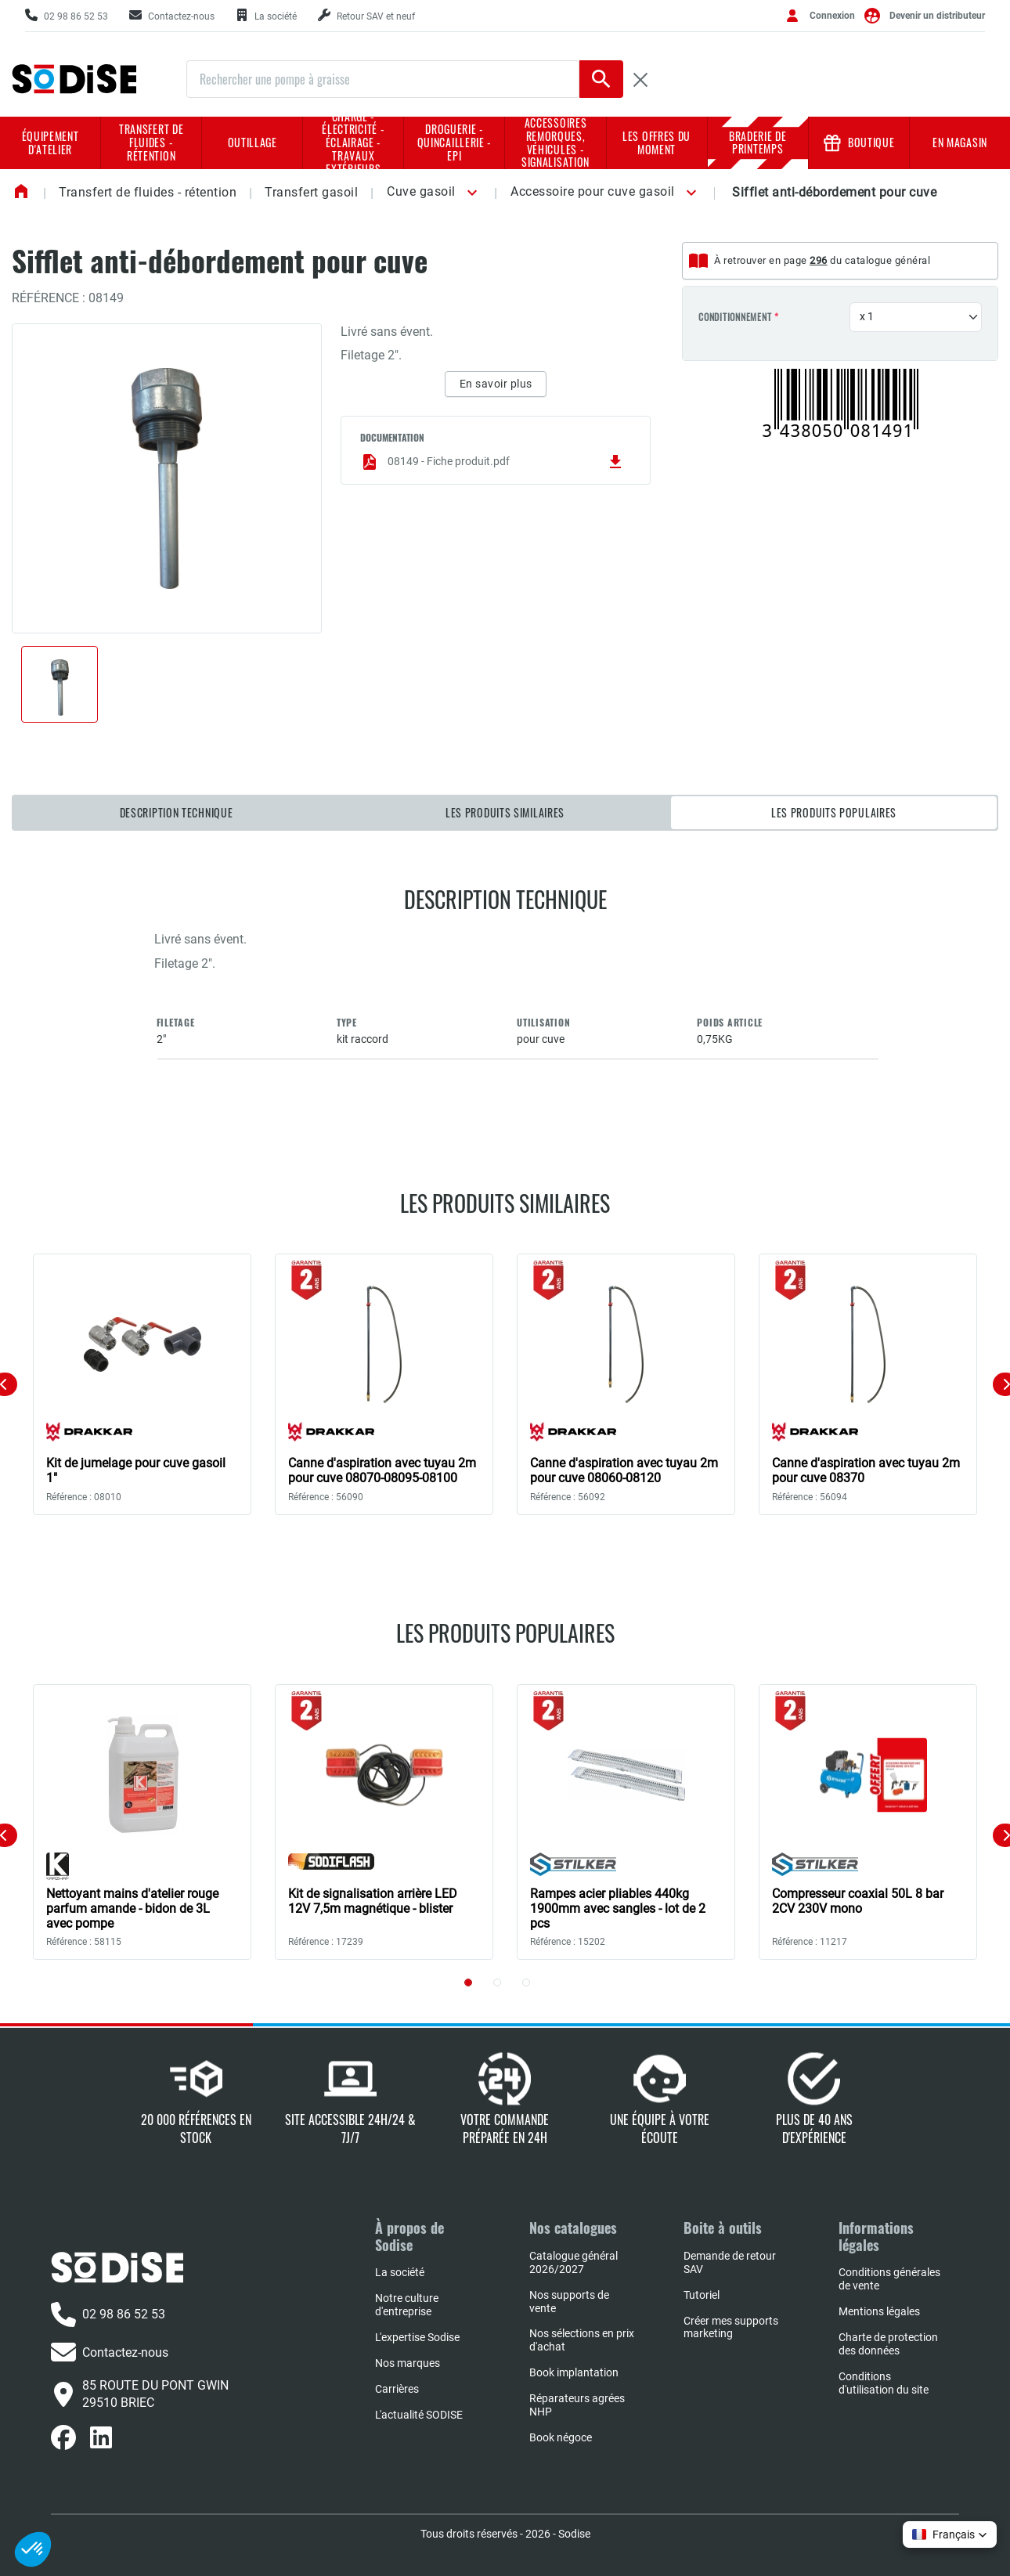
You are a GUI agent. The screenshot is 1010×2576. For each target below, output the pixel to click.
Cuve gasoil (421, 191)
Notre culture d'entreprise (406, 2305)
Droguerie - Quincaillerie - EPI (454, 142)
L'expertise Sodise (417, 2337)
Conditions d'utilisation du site (884, 2383)
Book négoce (560, 2437)
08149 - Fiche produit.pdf (492, 462)
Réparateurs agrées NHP (577, 2405)
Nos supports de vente (569, 2301)
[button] (469, 193)
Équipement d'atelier (50, 142)
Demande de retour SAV (730, 2262)
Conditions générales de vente (889, 2279)
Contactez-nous (109, 2352)
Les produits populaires (833, 812)
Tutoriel (702, 2295)
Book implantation (574, 2372)
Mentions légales (879, 2311)
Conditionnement (734, 317)
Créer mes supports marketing (731, 2327)
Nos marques (407, 2363)
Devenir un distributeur (937, 15)
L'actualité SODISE (419, 2414)
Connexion (832, 15)
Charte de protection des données (888, 2344)
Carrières (397, 2389)
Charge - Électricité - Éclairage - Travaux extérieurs (353, 143)
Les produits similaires (505, 812)
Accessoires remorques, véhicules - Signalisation (555, 143)
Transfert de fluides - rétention (151, 142)
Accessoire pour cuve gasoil (592, 191)
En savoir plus (496, 383)
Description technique (176, 812)
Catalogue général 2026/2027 (573, 2262)
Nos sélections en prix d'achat (581, 2340)
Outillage (252, 142)
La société (399, 2272)
